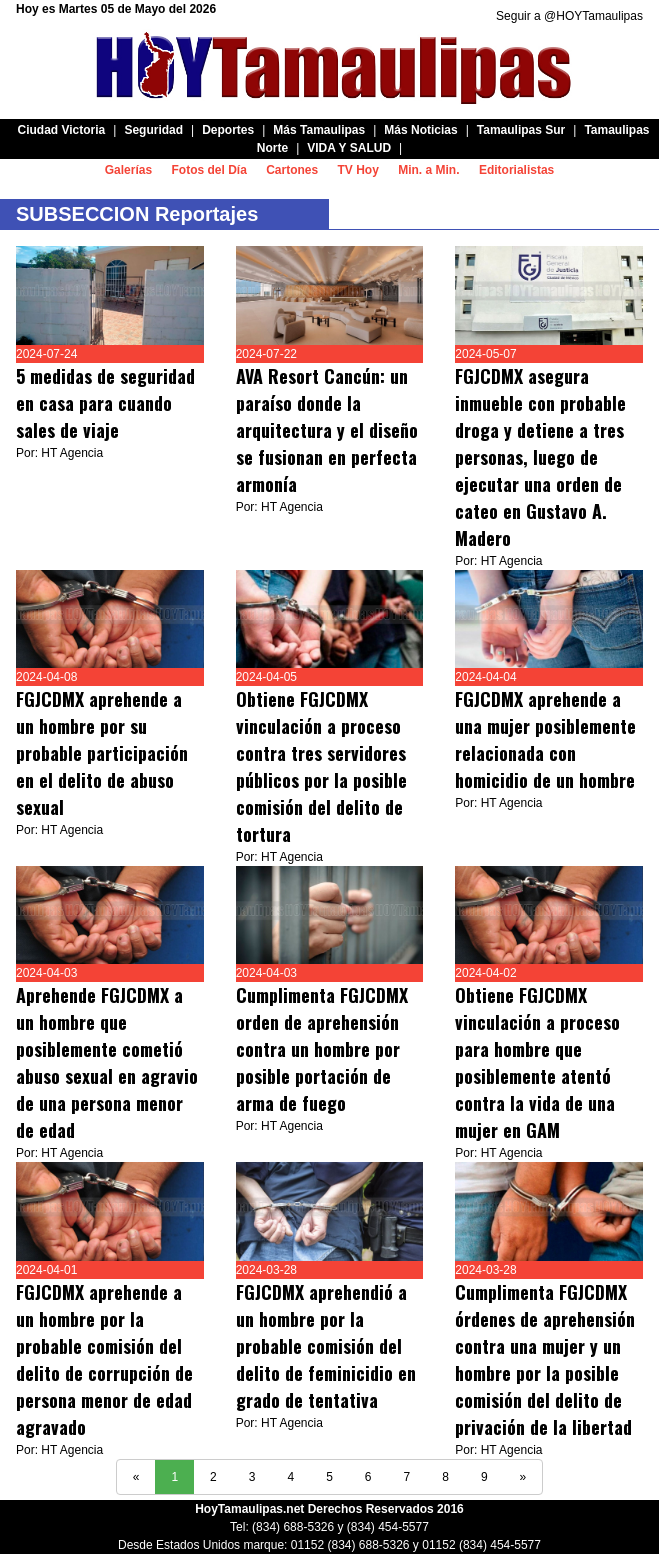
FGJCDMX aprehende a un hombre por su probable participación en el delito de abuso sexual (102, 753)
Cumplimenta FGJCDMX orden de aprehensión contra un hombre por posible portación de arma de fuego (322, 1049)
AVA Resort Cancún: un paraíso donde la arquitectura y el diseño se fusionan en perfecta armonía (327, 430)
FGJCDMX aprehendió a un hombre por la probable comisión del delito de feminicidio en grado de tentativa (326, 1346)
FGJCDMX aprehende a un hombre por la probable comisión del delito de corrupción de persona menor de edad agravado (104, 1359)
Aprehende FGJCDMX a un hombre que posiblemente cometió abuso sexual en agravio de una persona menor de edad (107, 1062)
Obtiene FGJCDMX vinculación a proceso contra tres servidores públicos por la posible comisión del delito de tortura (321, 766)
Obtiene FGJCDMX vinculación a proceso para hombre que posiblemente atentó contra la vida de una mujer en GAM (537, 1062)
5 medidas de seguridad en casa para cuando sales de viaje (105, 403)
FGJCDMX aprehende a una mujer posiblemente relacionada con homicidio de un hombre (545, 739)
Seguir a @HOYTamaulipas (569, 16)
